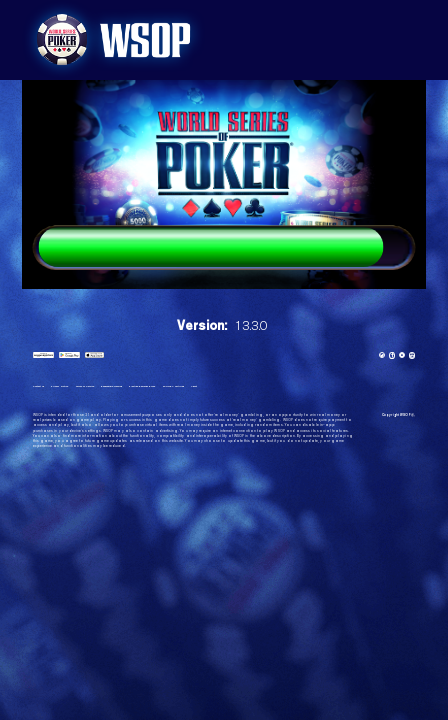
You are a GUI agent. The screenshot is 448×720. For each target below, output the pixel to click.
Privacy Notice (71, 389)
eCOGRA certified (242, 389)
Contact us (42, 389)
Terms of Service (106, 389)
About (272, 389)
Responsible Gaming (147, 389)
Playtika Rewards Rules (196, 389)
